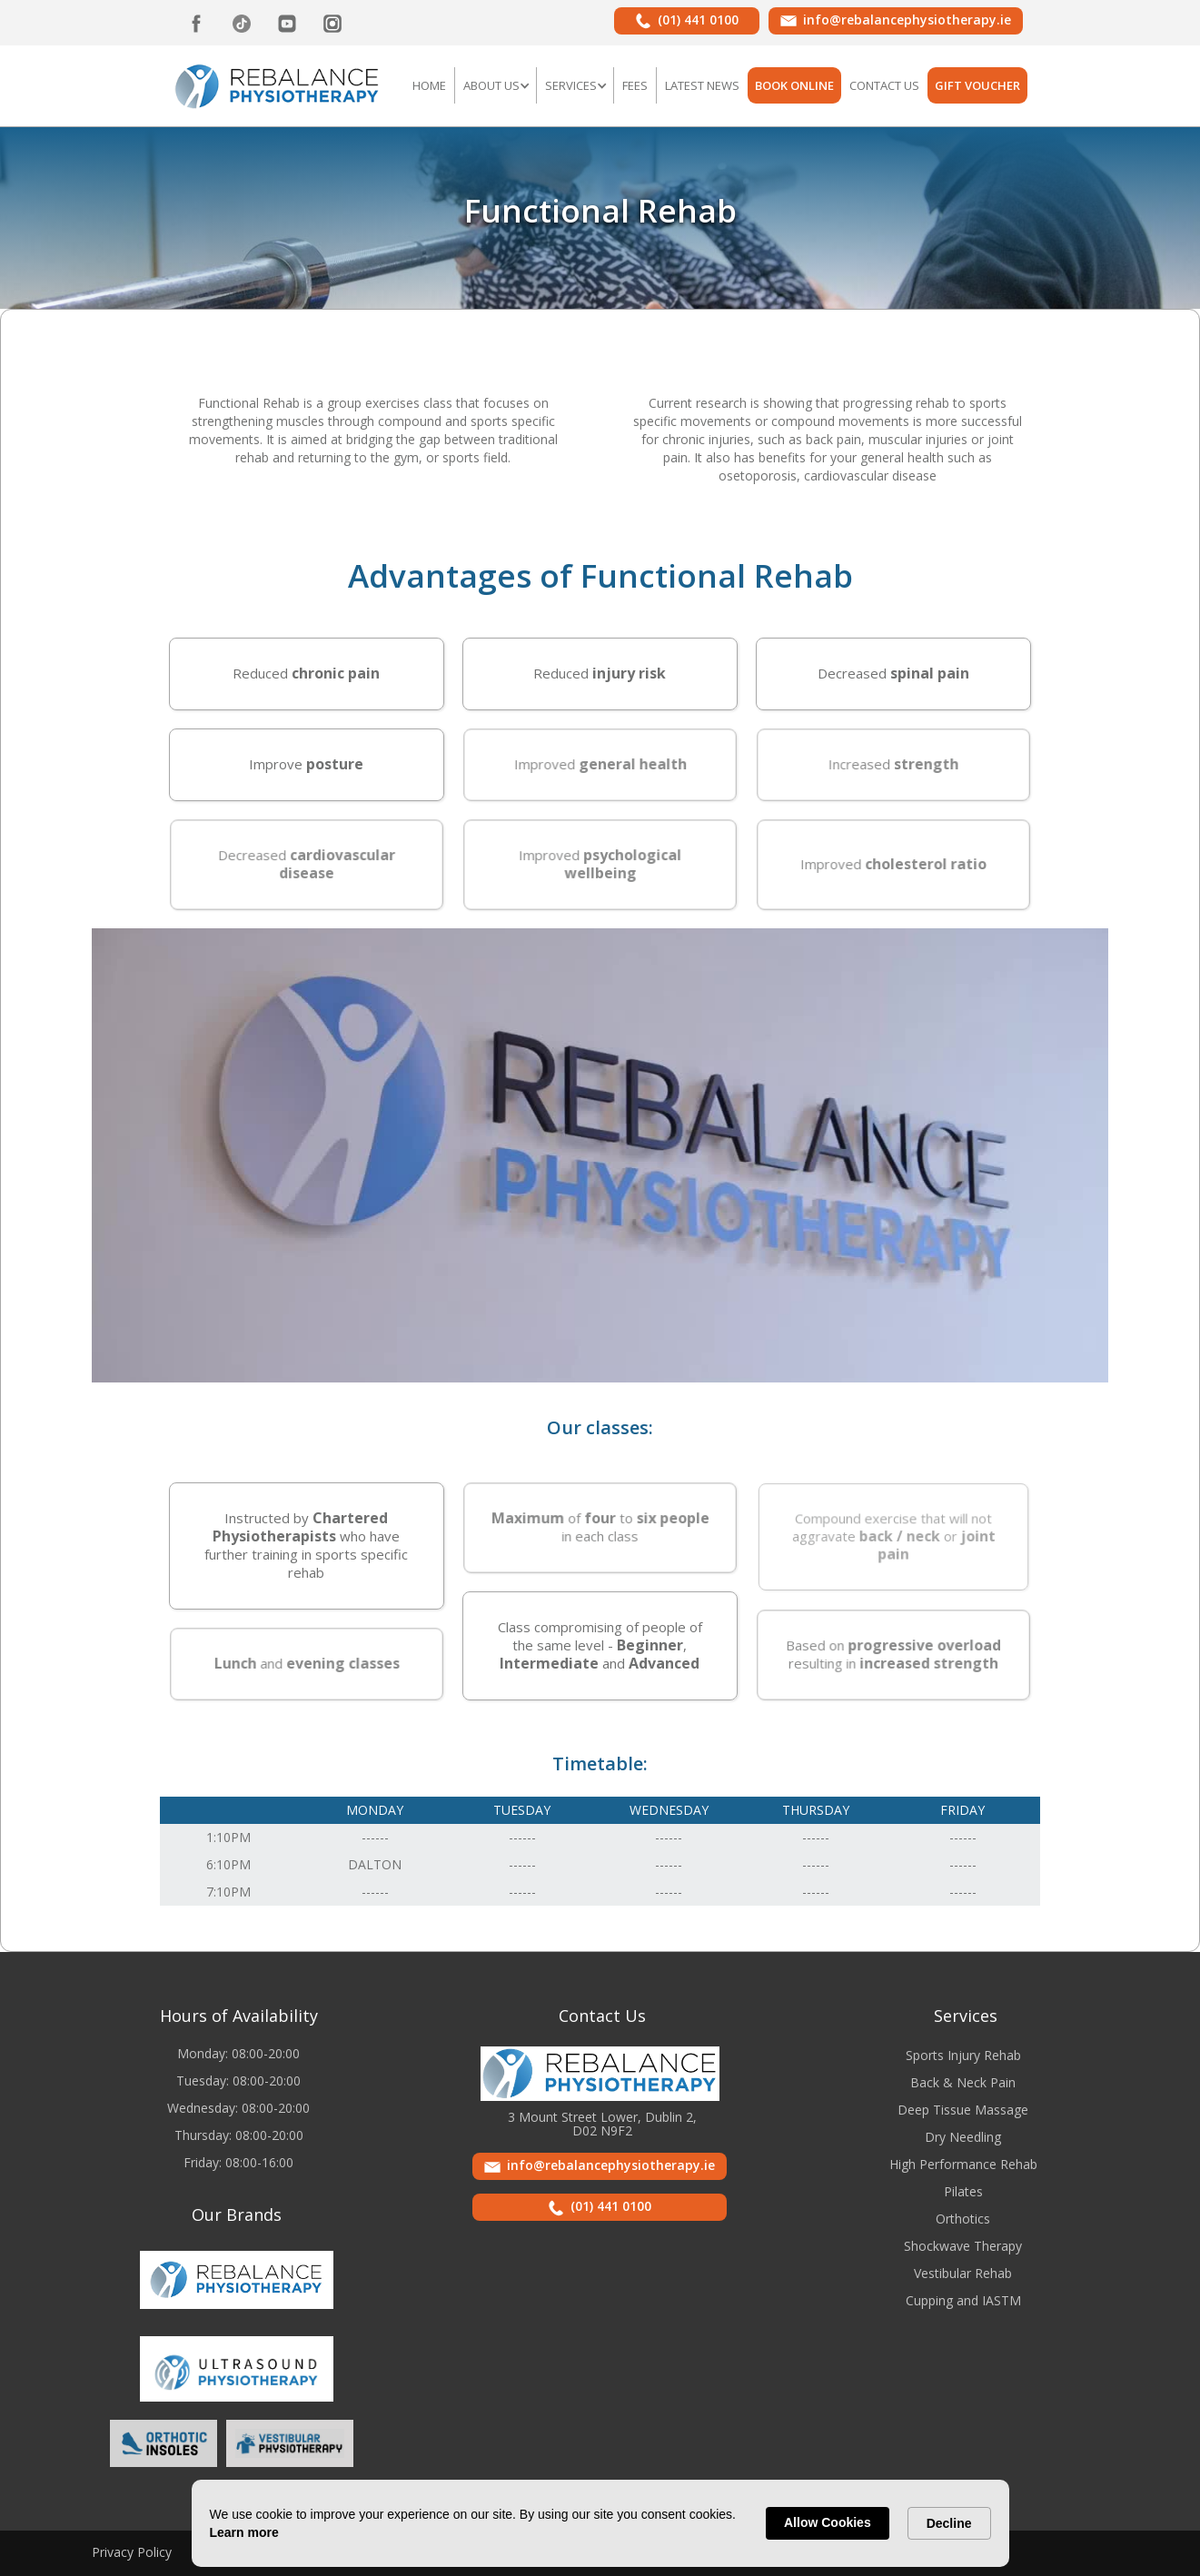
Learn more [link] (244, 2532)
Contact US (884, 85)
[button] (495, 85)
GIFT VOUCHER (977, 85)
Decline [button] (949, 2523)
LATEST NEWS (702, 85)
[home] (278, 84)
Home (429, 85)
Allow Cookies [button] (827, 2522)
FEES (635, 85)
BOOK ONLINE (794, 85)
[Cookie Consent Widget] (600, 2523)
